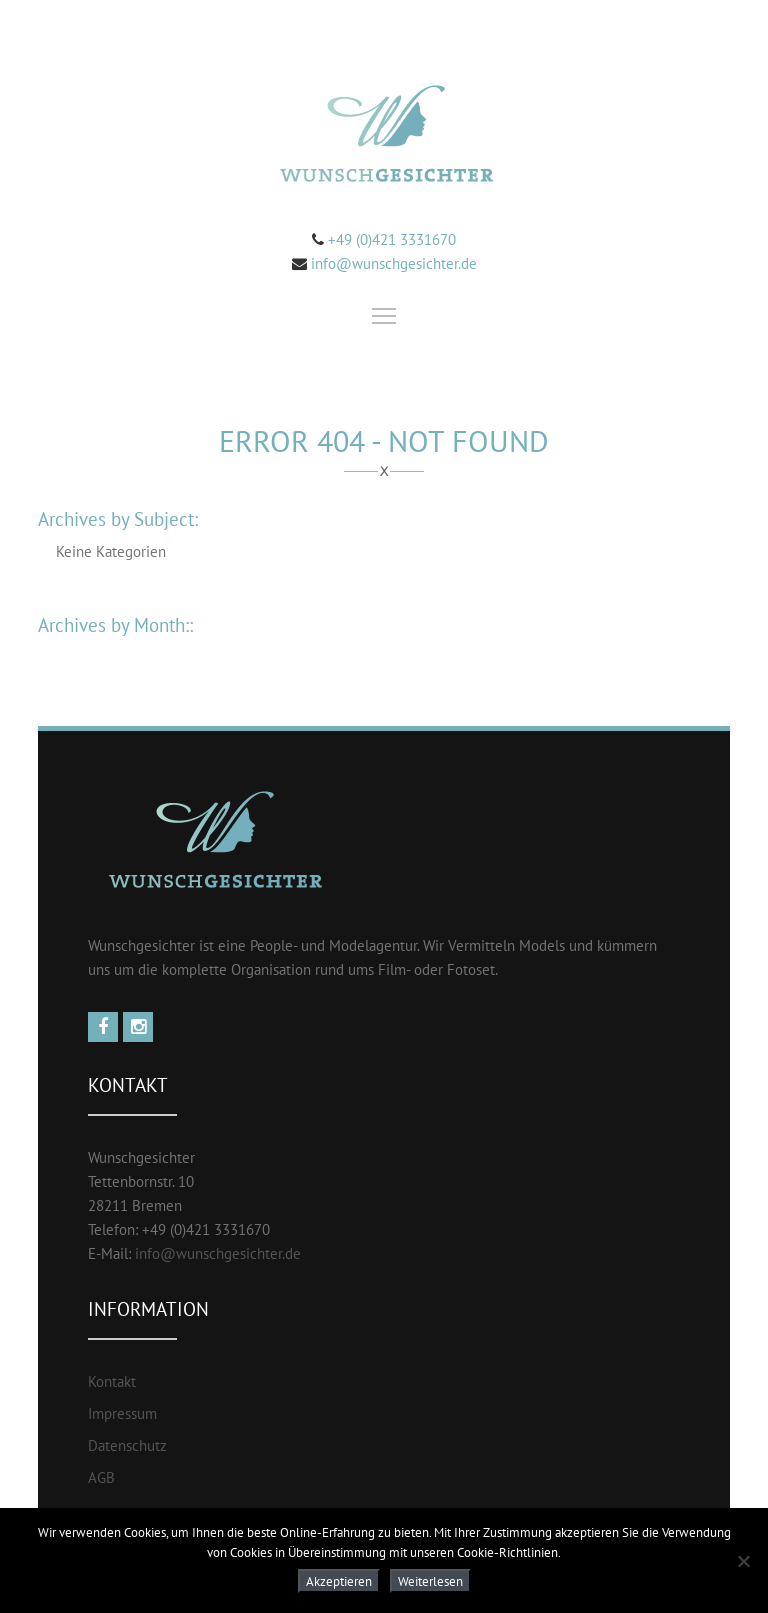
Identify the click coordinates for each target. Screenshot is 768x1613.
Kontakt (112, 1381)
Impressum (122, 1413)
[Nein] (743, 1561)
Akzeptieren (339, 1581)
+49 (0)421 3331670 (390, 239)
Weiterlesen (430, 1581)
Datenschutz (127, 1445)
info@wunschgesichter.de (394, 263)
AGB (101, 1477)
